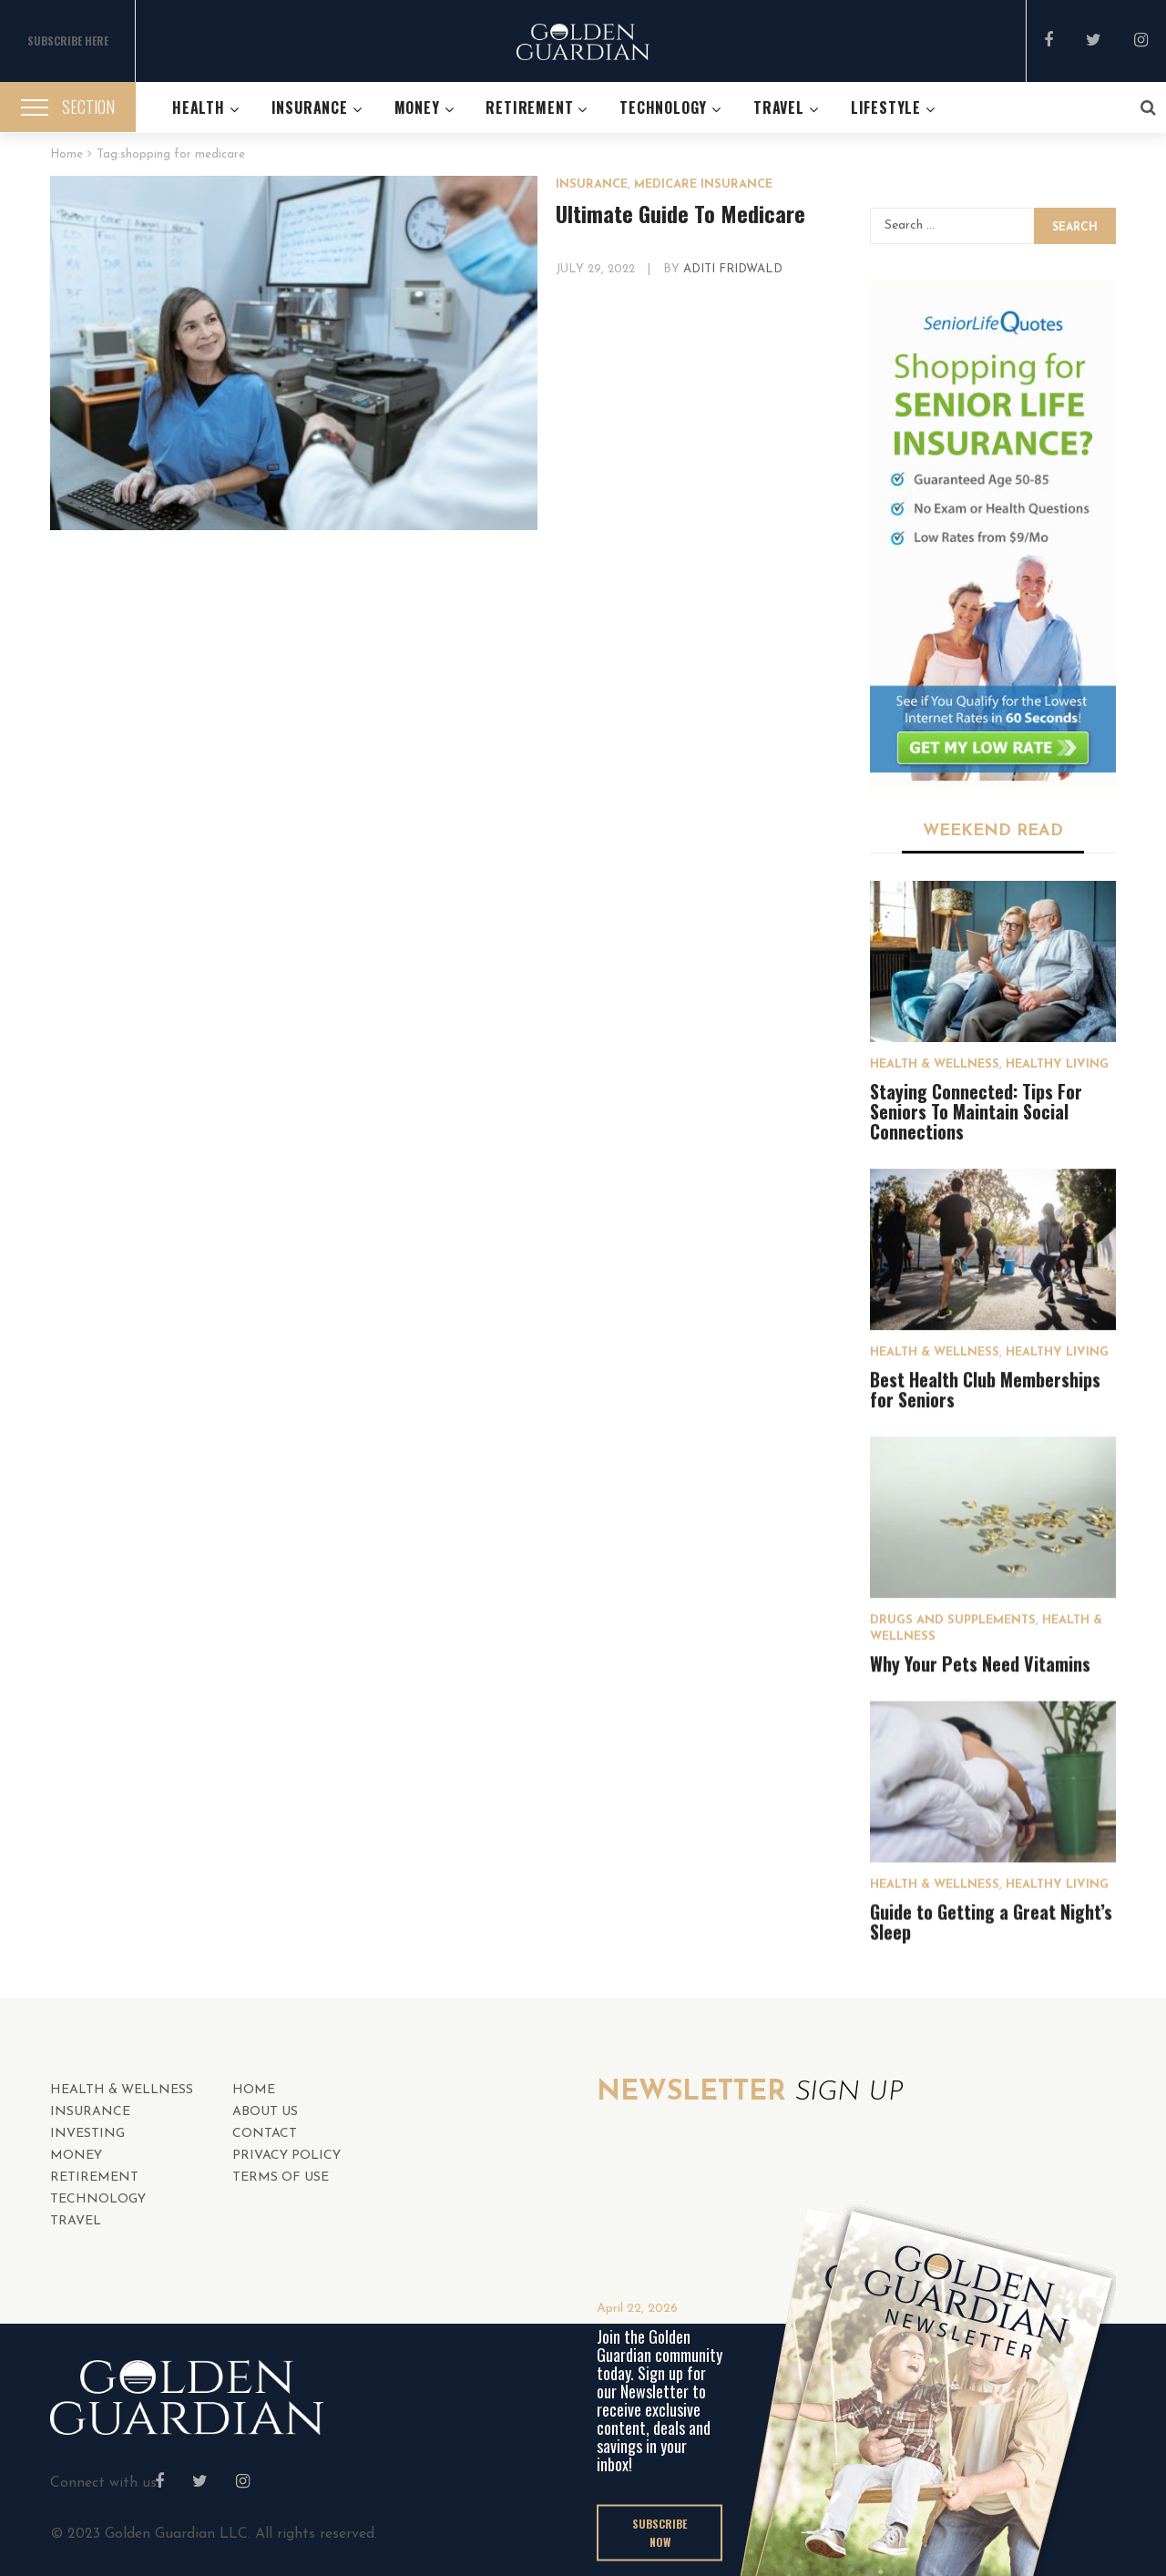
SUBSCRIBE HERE (67, 40)
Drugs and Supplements (953, 1620)
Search (1075, 227)
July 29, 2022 (597, 269)
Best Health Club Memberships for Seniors (985, 1389)
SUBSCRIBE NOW (659, 2532)
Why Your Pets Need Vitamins (980, 1663)
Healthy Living (1057, 1064)
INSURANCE (592, 184)
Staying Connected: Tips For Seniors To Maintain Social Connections (976, 1111)
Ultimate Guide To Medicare (680, 213)
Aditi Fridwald (732, 269)
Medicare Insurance (703, 184)
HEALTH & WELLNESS (934, 1064)
